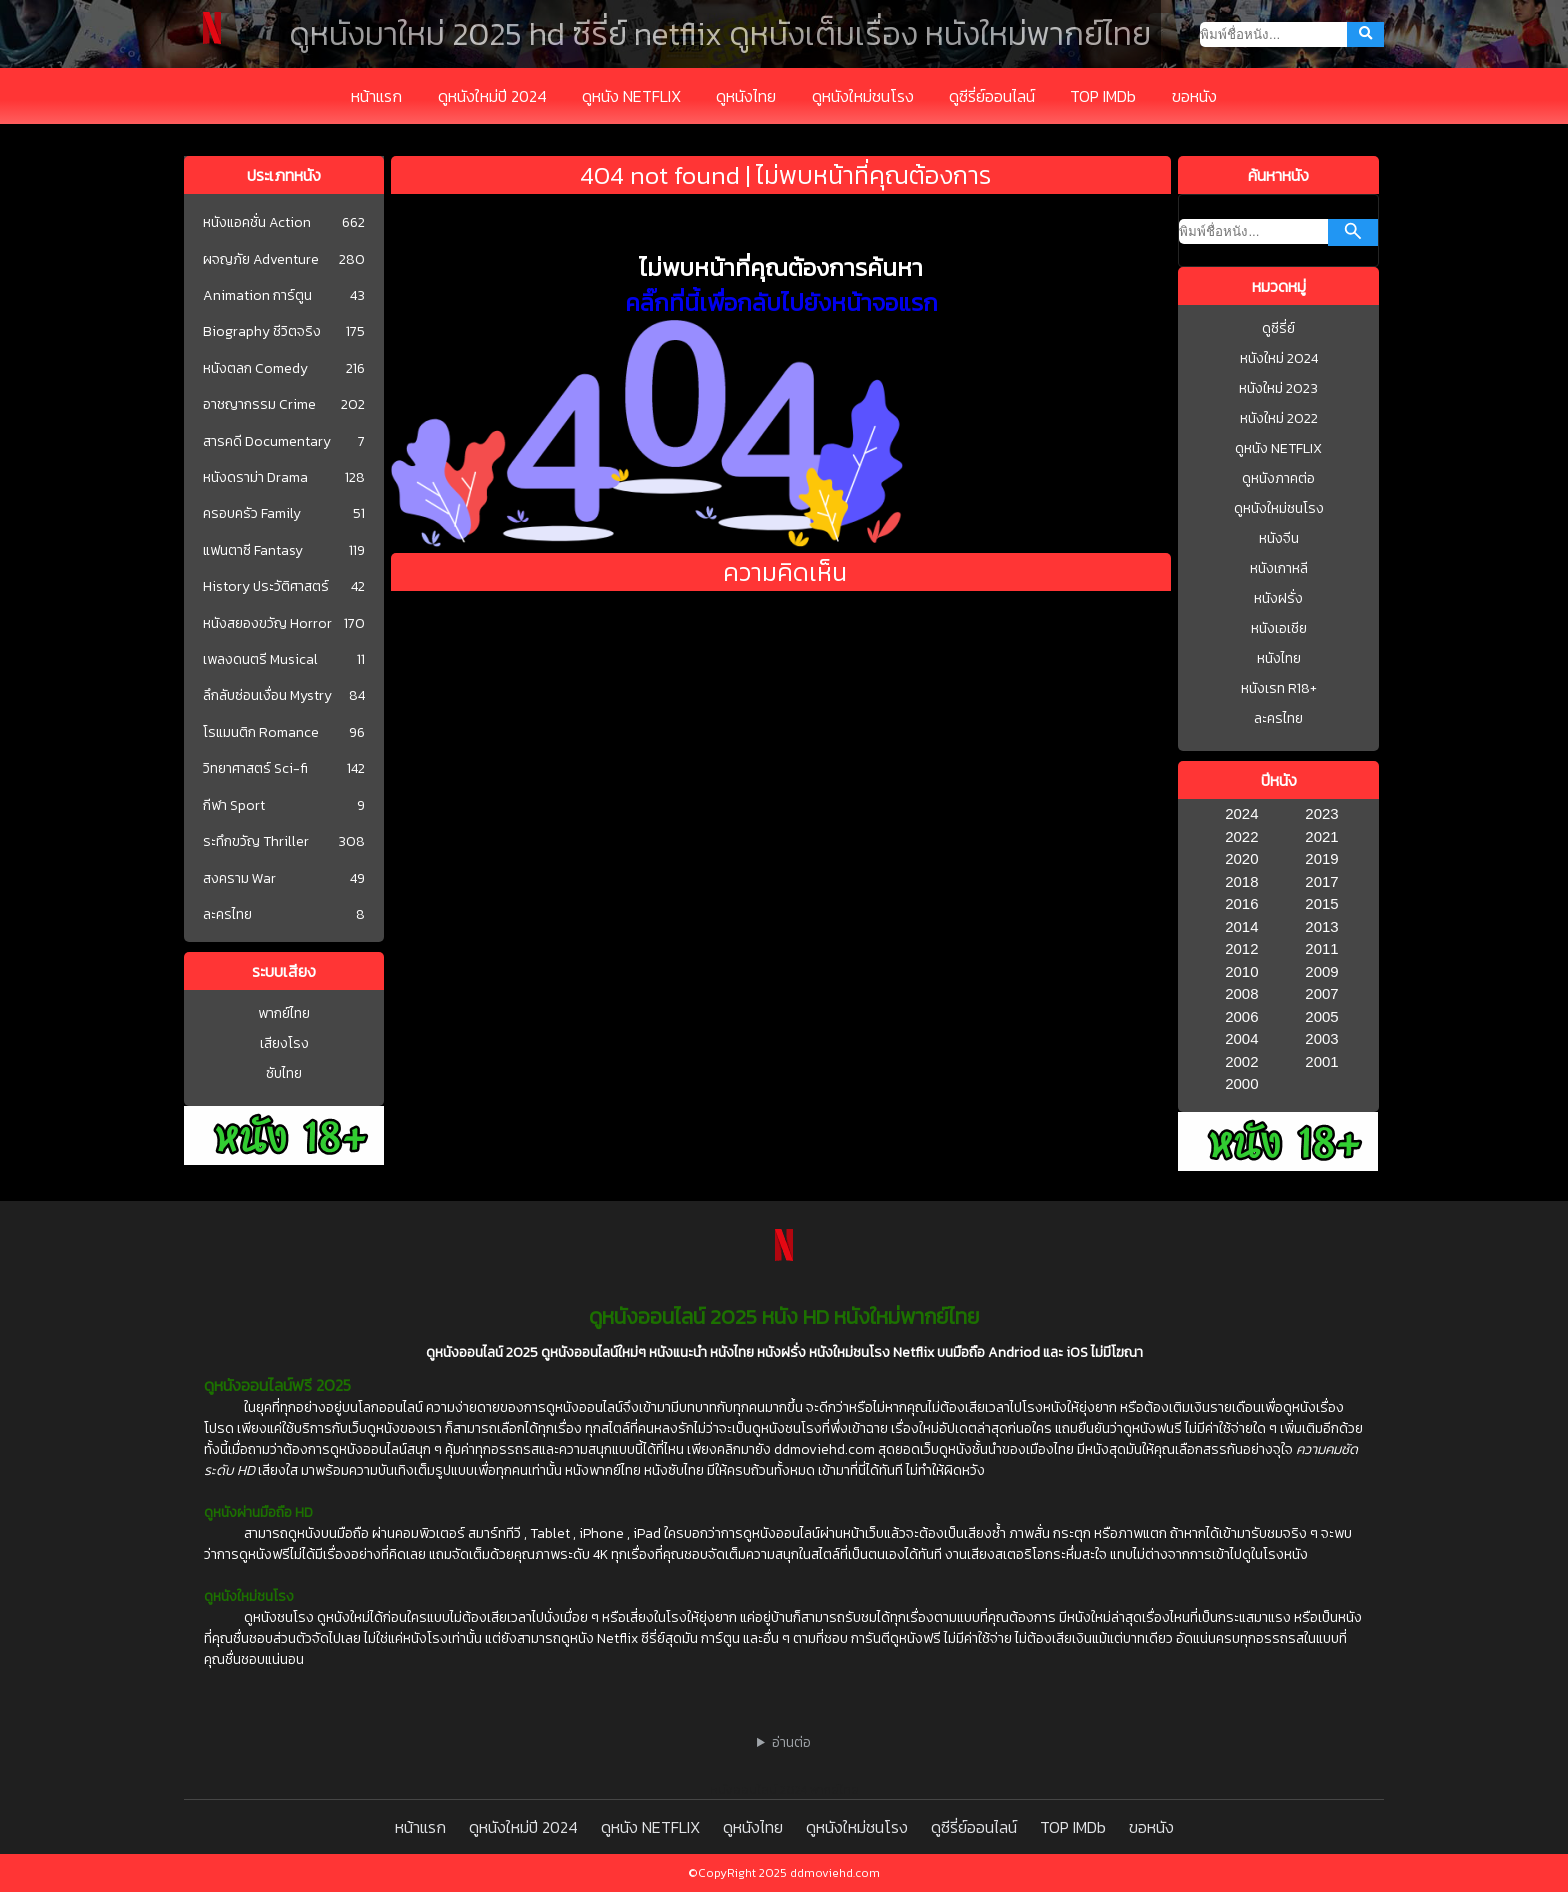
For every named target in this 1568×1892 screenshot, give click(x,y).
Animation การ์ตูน (257, 296)
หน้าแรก (376, 96)
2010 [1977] (1241, 971)
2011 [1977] (1321, 948)
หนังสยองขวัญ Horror (267, 624)
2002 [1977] (1241, 1061)
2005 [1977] (1321, 1016)
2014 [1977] (1241, 926)
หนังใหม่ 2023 (1278, 388)
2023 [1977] (1321, 813)
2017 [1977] (1321, 881)
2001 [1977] (1321, 1061)
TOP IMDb (1103, 96)
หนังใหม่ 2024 (1279, 358)
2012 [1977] (1241, 948)
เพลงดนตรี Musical (260, 660)
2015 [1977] (1321, 903)
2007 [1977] (1321, 993)
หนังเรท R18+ (1279, 688)
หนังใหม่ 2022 (1279, 418)
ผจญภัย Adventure (261, 260)
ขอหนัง (1194, 96)
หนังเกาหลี (1279, 568)
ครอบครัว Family (252, 514)
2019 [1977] (1321, 858)
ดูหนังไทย (746, 96)
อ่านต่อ (791, 1742)
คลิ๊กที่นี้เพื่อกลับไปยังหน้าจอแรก (781, 302)
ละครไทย (227, 915)
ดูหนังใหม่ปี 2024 (492, 96)
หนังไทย (1279, 658)
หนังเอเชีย (1279, 628)
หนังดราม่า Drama (255, 478)
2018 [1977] (1241, 881)
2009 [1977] (1321, 971)
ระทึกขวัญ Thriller (256, 842)
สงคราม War (239, 879)
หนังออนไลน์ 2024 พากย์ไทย (784, 1790)
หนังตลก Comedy (255, 369)
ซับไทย (284, 1073)
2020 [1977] (1241, 858)
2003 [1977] (1321, 1038)
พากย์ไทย (284, 1013)
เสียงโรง (284, 1043)
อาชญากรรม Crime (259, 405)
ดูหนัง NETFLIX (631, 96)
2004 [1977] (1241, 1038)
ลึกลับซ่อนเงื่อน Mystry (267, 696)
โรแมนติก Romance (261, 733)
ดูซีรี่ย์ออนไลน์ (992, 96)
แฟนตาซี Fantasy (253, 551)
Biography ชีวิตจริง (262, 332)
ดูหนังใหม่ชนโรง (863, 96)
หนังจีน (1279, 538)
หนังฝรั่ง (1278, 598)
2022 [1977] (1241, 836)
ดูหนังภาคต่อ (1278, 478)
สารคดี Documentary (267, 442)
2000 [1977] (1241, 1083)
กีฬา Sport (234, 806)
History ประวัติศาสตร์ (266, 587)
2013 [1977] (1321, 926)
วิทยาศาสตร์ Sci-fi (255, 769)
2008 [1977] (1241, 993)
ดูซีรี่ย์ (1278, 328)
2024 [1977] (1241, 813)
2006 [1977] (1241, 1016)
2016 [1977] (1241, 903)
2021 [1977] (1321, 836)
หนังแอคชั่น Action (257, 223)
